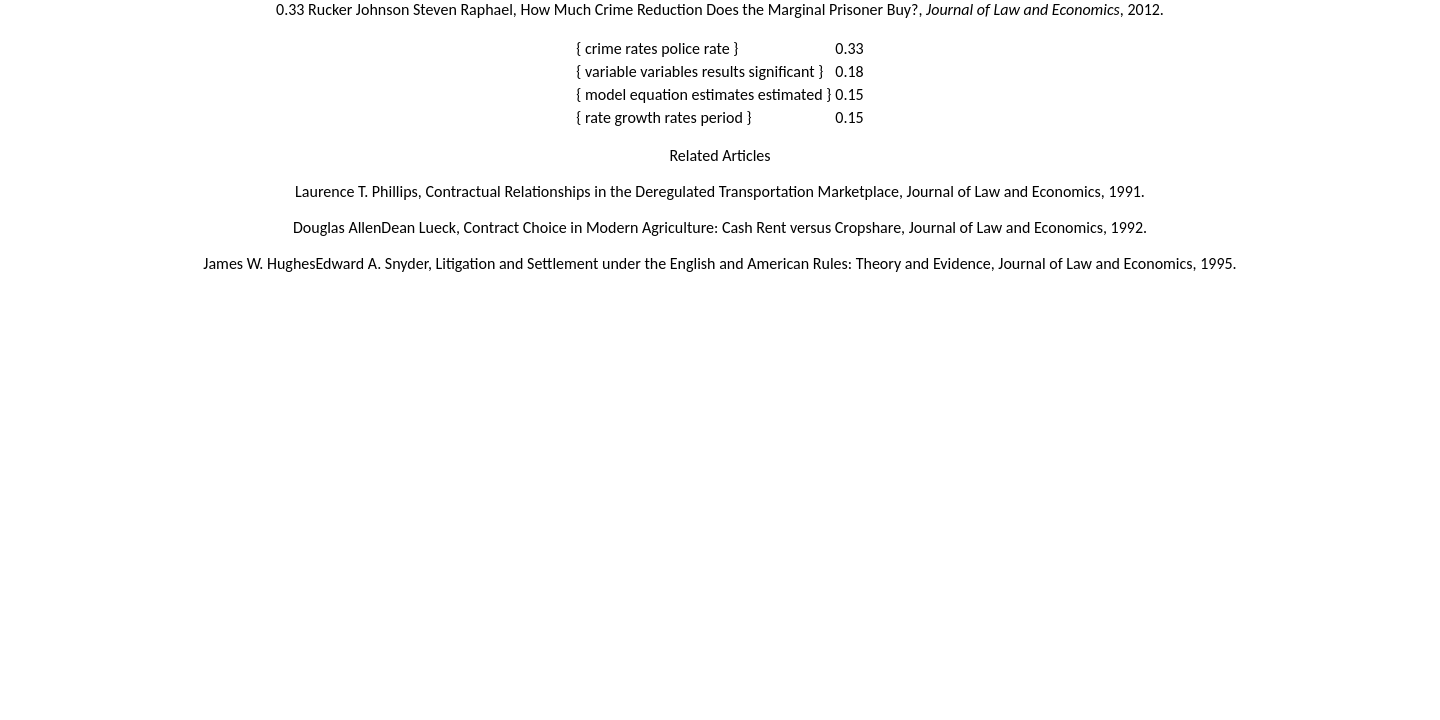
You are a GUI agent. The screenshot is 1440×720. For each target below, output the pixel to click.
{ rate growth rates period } (663, 117)
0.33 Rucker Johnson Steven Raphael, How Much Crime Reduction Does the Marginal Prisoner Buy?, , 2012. (720, 9)
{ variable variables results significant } (699, 71)
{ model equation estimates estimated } (703, 94)
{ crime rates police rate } (657, 48)
